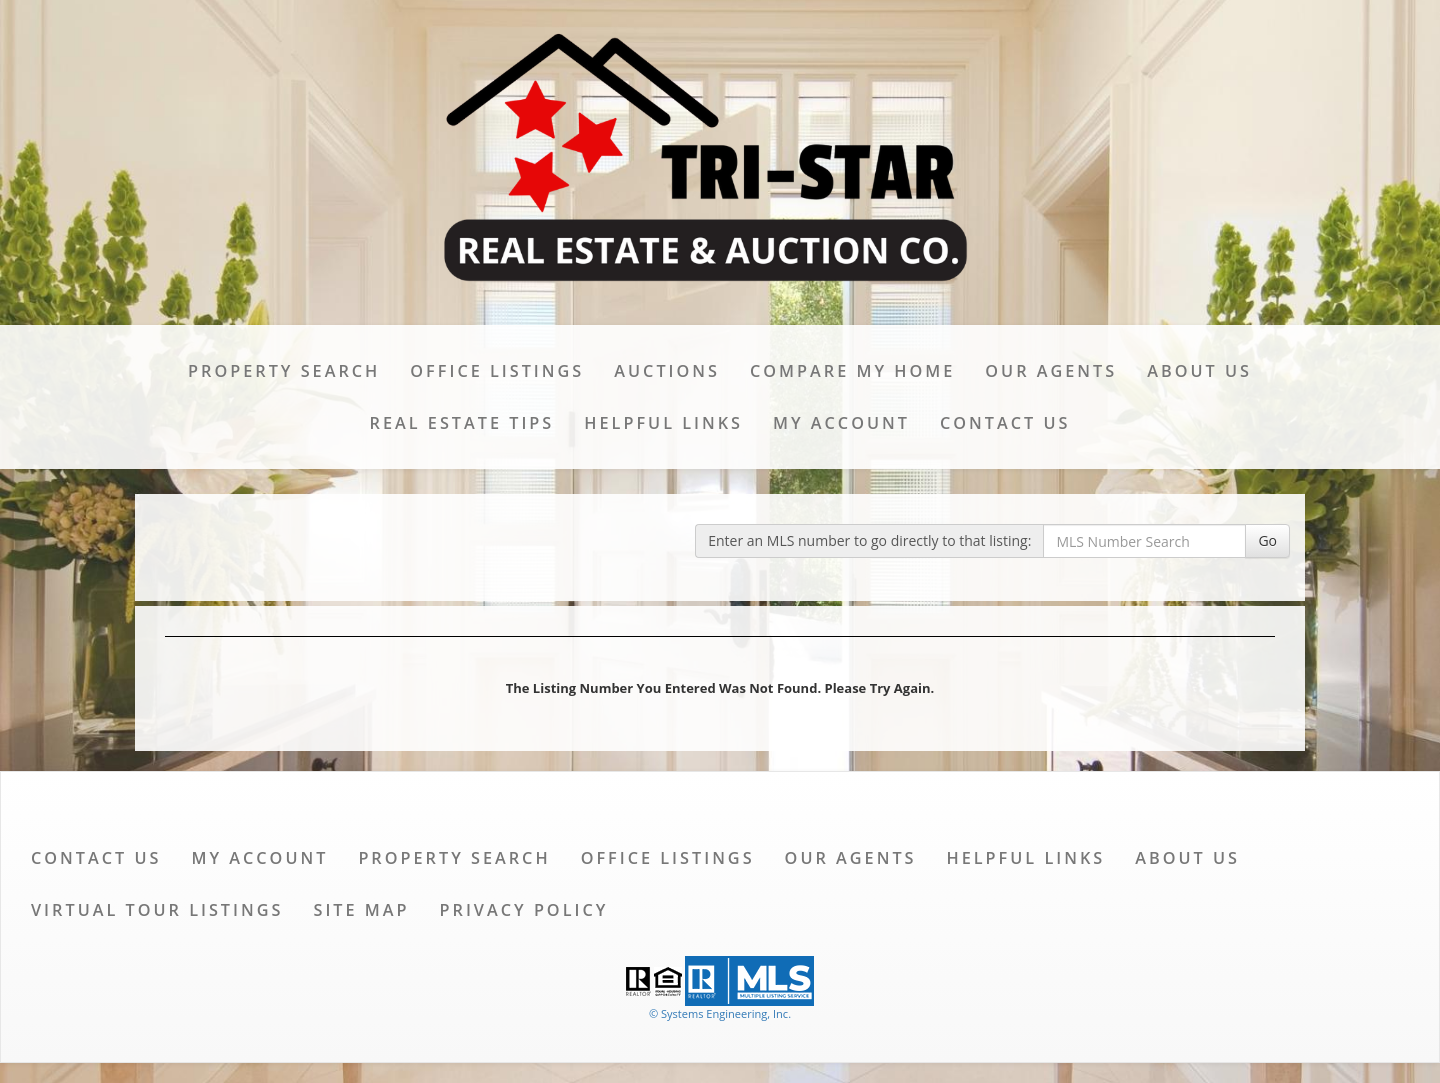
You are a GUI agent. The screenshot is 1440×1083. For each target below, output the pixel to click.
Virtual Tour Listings (157, 910)
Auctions (667, 371)
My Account (841, 423)
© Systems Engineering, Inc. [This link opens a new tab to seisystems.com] (720, 1013)
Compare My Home (852, 371)
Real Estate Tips (462, 423)
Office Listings (497, 371)
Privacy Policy (524, 910)
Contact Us (1005, 423)
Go (1267, 540)
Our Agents (1051, 371)
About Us (1199, 371)
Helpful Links (663, 423)
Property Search (284, 371)
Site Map (361, 910)
